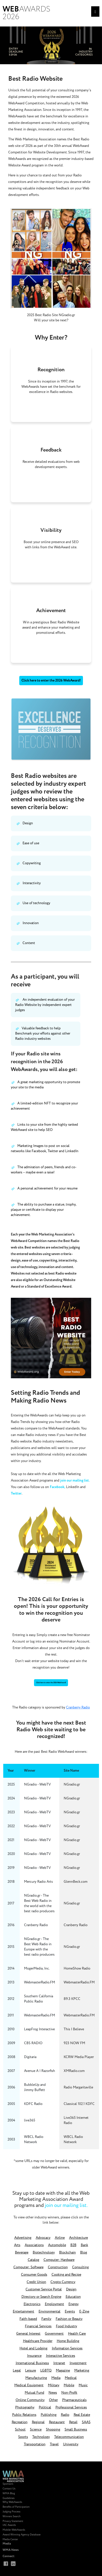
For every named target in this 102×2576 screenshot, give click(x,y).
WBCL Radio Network (73, 2139)
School (20, 2429)
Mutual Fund (34, 2392)
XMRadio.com (74, 2070)
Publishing (49, 2414)
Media (55, 2378)
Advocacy (43, 2237)
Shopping (53, 2429)
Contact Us (9, 2489)
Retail (73, 2422)
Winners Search (12, 2516)
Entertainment (23, 2311)
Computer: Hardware (59, 2259)
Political (45, 2407)
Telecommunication (69, 2437)
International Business (32, 2363)
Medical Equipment (29, 2385)
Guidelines (9, 2498)
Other (53, 2400)
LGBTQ (46, 2370)
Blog (83, 2252)
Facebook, (57, 1487)
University (70, 2444)
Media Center (10, 2539)
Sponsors (8, 2484)
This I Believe (74, 2029)
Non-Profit (69, 2392)
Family (46, 2318)
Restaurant (57, 2422)
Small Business (76, 2429)
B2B (73, 2245)
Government (54, 2333)
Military (53, 2385)
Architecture (78, 2237)
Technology (41, 2437)
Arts (17, 2245)
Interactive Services (60, 2355)
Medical (71, 2378)
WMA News (11, 2550)
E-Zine (84, 2311)
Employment (54, 2304)
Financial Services (38, 2326)
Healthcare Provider (37, 2341)
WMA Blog (9, 2493)
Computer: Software (28, 2267)
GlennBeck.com (75, 1881)
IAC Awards (9, 2525)
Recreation (20, 2422)
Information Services (67, 2348)
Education (73, 2296)
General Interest (28, 2333)
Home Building (68, 2341)
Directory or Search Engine (41, 2296)
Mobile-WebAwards (14, 2530)
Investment (78, 2363)
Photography (24, 2407)
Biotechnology (44, 2252)
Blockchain (67, 2252)
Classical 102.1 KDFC (79, 2103)
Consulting (80, 2267)
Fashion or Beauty (69, 2318)
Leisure (30, 2370)
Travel (54, 2444)
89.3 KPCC (72, 1998)
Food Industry (66, 2326)
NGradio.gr (72, 1784)
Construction (58, 2267)
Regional (38, 2422)
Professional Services (71, 2407)
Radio (65, 2414)
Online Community (30, 2400)
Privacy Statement (13, 2521)
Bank (84, 2245)
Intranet (59, 2363)
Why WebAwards (12, 2502)
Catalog (33, 2259)
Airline (60, 2237)
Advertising (22, 2237)
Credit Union (36, 2282)
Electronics (32, 2304)
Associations (34, 2245)
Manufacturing (36, 2378)
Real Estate (82, 2414)
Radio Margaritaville (78, 2087)
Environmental (49, 2311)
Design (71, 2289)
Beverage (21, 2252)
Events (70, 2311)
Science (36, 2429)
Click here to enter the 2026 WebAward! (51, 680)
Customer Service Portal (44, 2289)
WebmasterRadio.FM (79, 1982)
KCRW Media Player (79, 2057)
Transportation (34, 2444)
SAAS (86, 2422)
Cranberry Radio (78, 1707)
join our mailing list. (75, 1480)
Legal (17, 2370)
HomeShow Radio (77, 1968)
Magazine (63, 2370)
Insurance (34, 2355)
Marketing (81, 2370)
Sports (23, 2437)
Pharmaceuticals (74, 2400)
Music (83, 2385)
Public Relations (24, 2414)
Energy (73, 2304)
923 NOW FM (74, 2043)
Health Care (77, 2333)
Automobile (57, 2245)
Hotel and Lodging (33, 2348)
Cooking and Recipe (66, 2274)
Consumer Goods (34, 2274)
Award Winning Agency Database (21, 2535)
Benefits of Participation (16, 2507)
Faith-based (28, 2318)
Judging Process (11, 2512)
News (53, 2392)
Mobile (69, 2385)
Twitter (16, 1493)
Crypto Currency (62, 2282)
